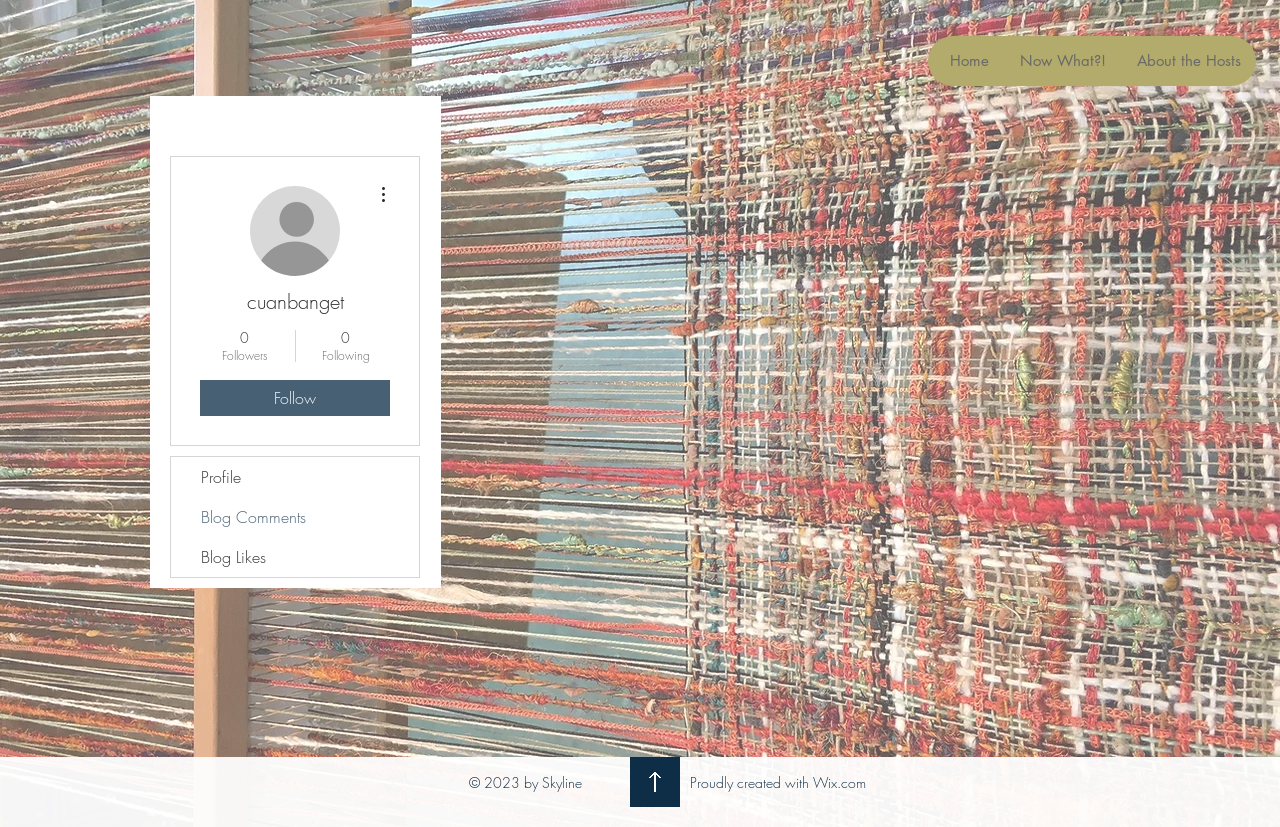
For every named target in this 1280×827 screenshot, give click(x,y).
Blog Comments (253, 517)
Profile (221, 477)
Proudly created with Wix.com (778, 782)
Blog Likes (233, 557)
